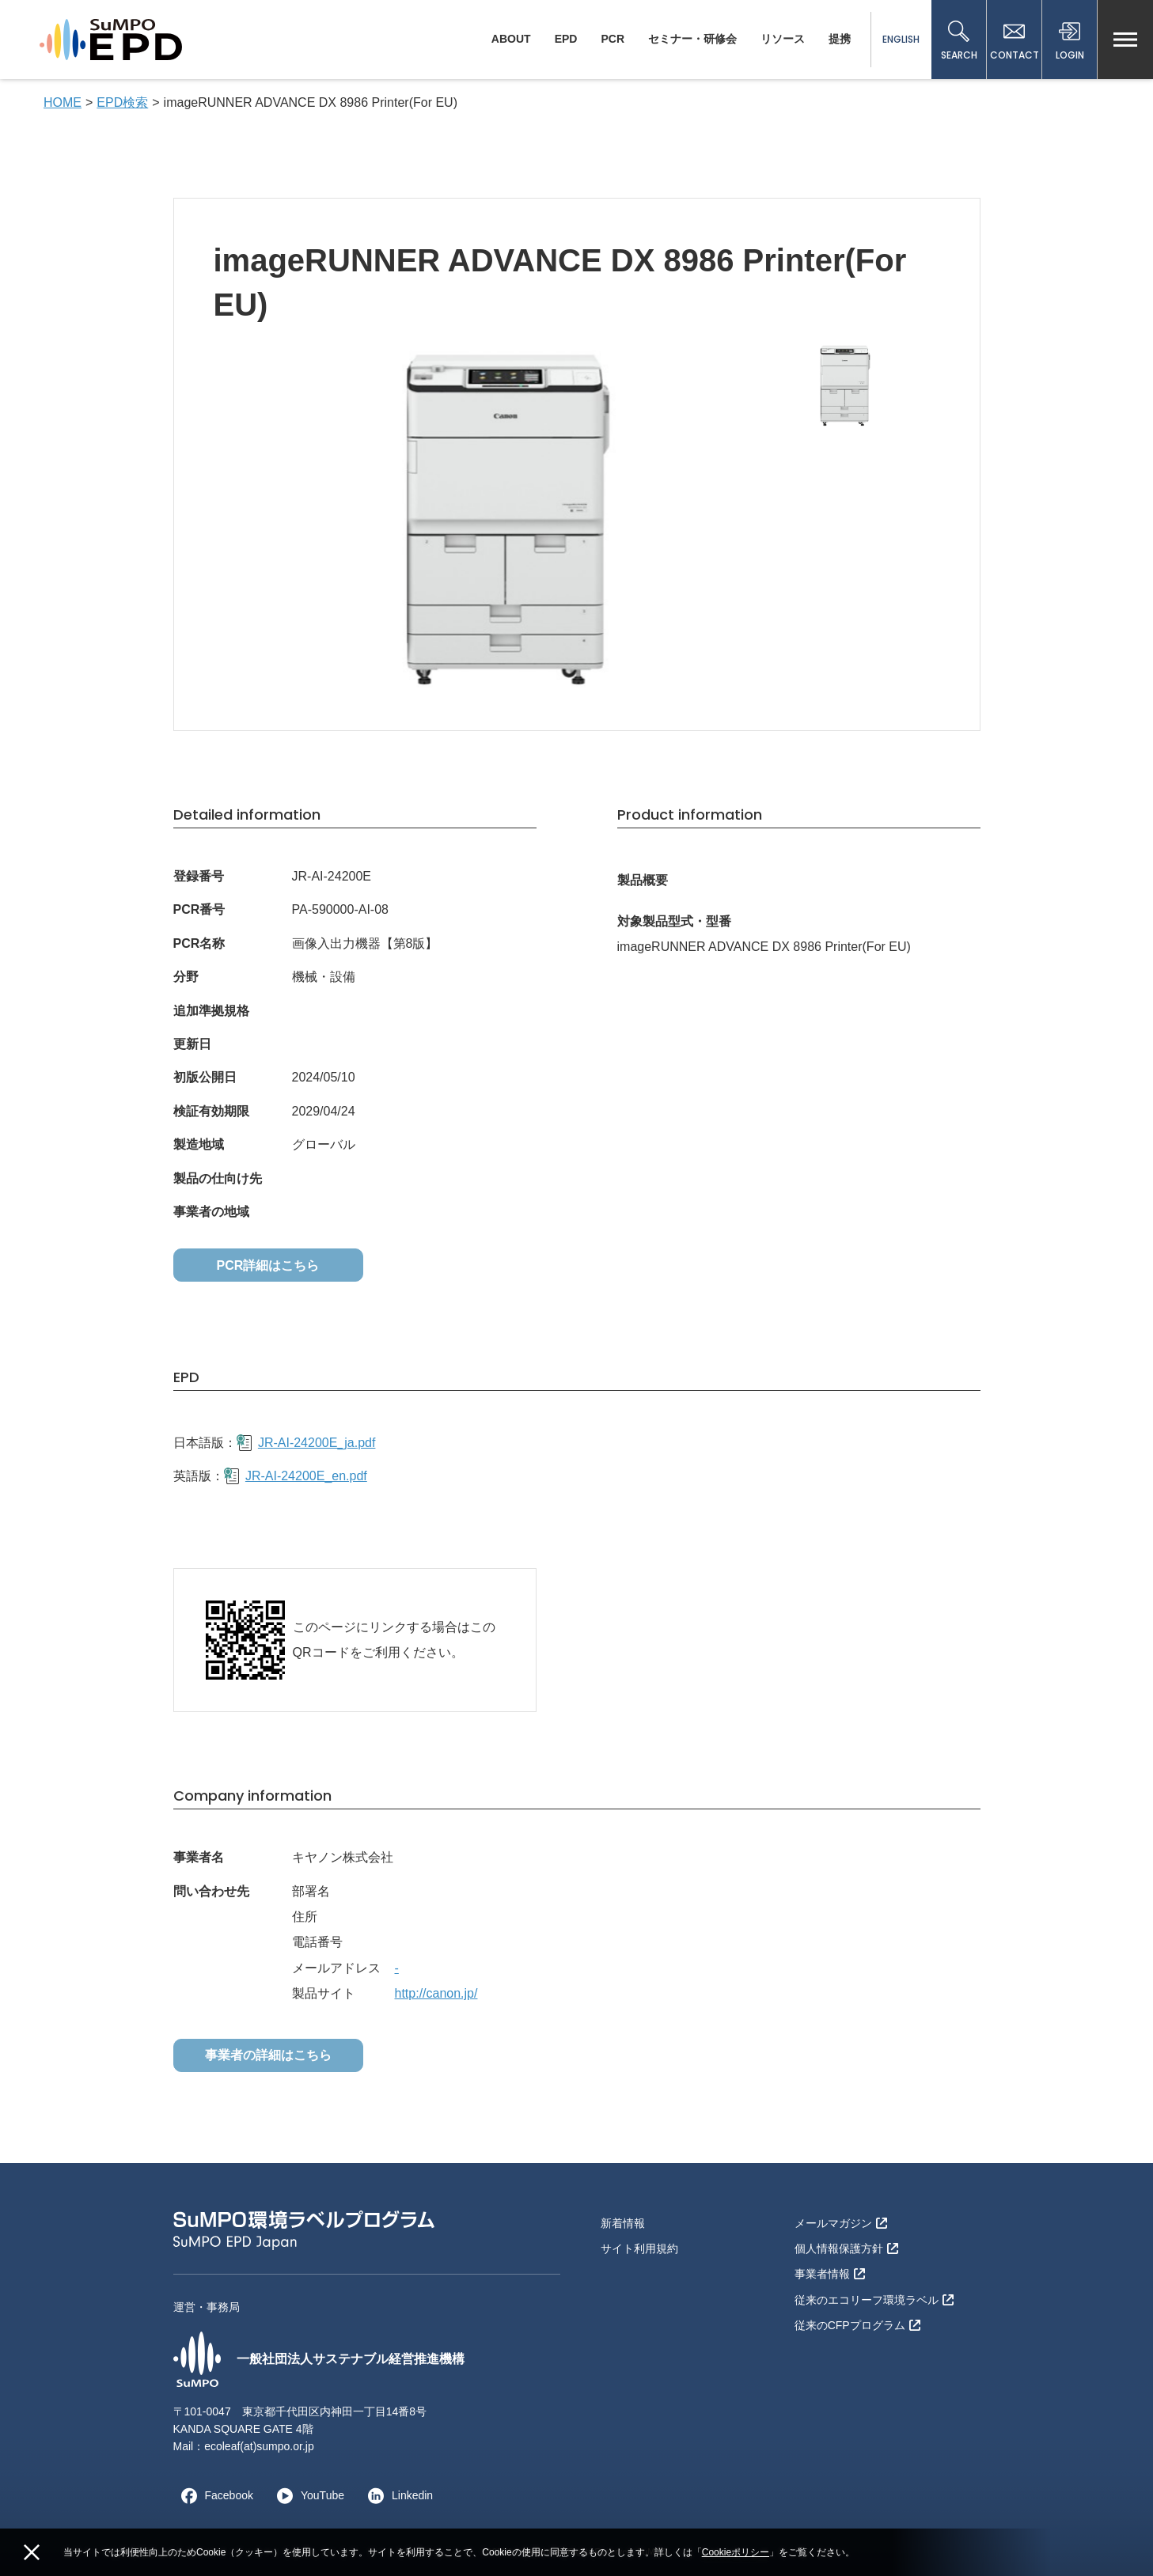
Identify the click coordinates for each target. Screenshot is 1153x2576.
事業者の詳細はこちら (268, 2055)
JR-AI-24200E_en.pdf (295, 1476)
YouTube (306, 2495)
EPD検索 (122, 102)
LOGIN (1070, 41)
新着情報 (623, 2223)
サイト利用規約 (639, 2248)
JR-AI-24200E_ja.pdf (306, 1443)
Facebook (213, 2495)
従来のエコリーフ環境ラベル (874, 2300)
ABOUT (511, 38)
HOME (63, 102)
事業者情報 (830, 2273)
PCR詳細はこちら (268, 1265)
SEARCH (959, 41)
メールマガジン (841, 2223)
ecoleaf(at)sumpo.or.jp (259, 2446)
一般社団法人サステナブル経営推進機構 (319, 2359)
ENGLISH (901, 39)
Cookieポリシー (735, 2552)
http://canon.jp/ (436, 1993)
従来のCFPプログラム (857, 2325)
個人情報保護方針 (846, 2248)
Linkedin (396, 2495)
